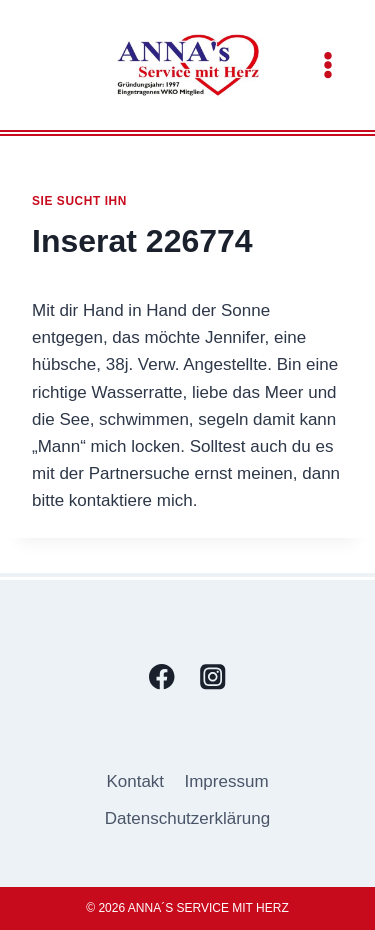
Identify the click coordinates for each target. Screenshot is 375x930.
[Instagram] (213, 676)
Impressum (226, 781)
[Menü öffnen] (327, 64)
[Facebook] (162, 676)
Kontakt (135, 781)
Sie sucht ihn (79, 201)
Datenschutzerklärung (187, 818)
